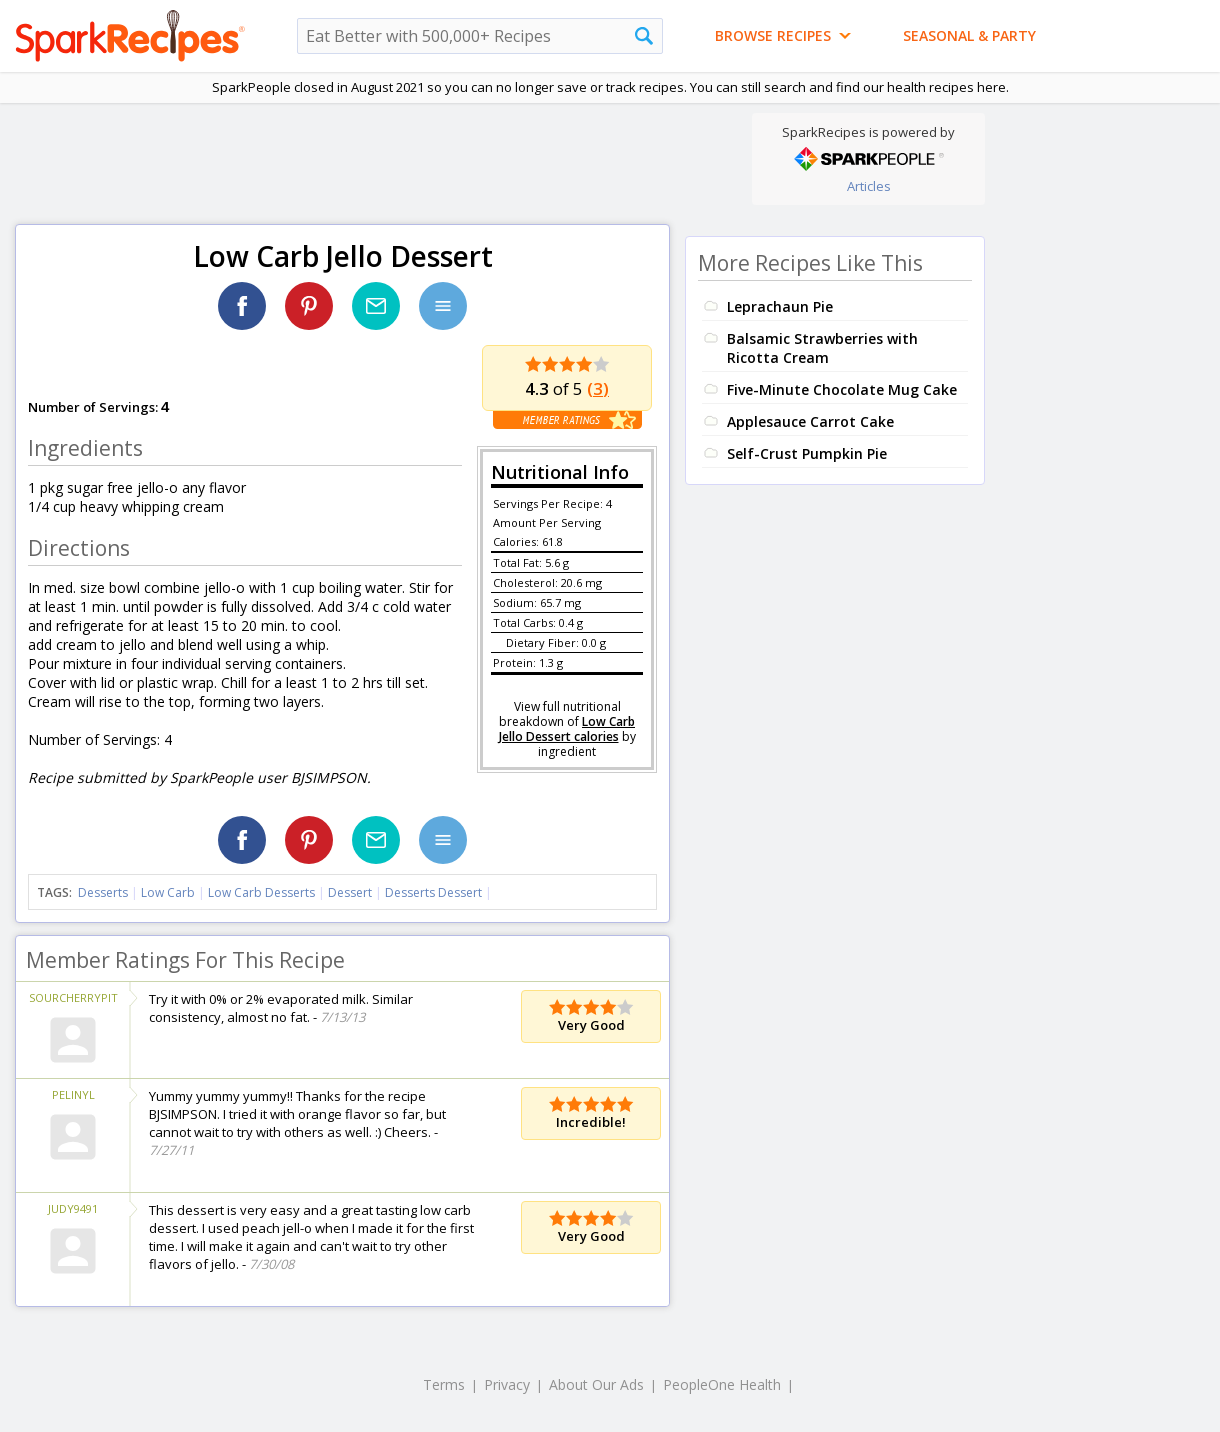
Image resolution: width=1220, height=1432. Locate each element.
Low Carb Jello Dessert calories (567, 729)
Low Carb (168, 892)
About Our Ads (596, 1384)
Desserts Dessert (433, 892)
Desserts (103, 892)
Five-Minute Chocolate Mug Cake (842, 389)
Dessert (350, 892)
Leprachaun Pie (780, 306)
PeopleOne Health (722, 1384)
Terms (444, 1384)
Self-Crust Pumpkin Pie (807, 453)
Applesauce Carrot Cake (810, 421)
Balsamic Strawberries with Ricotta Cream (822, 348)
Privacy (507, 1384)
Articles (869, 186)
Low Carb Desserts (261, 892)
